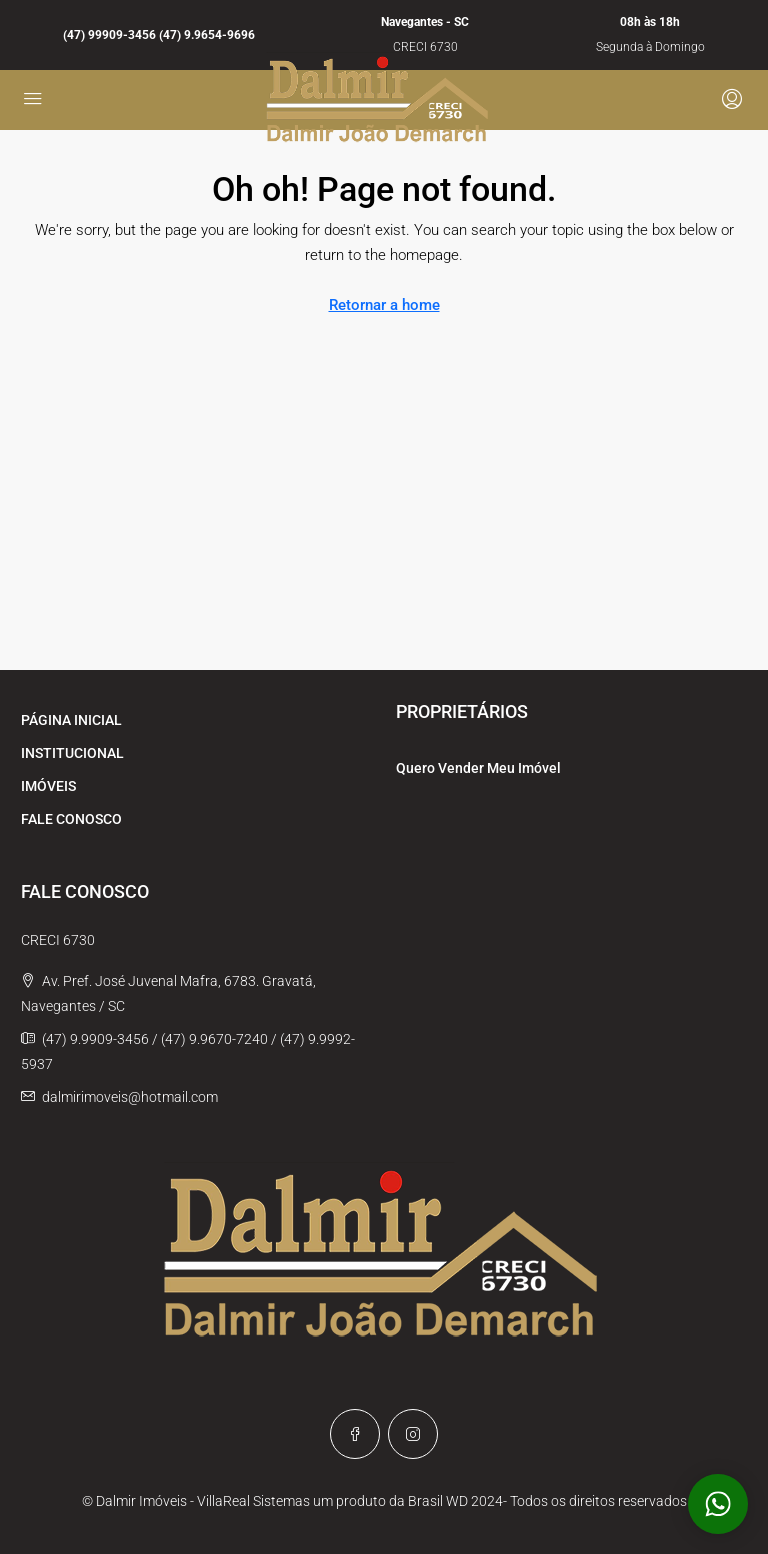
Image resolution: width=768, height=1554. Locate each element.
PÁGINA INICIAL (71, 720)
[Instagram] (413, 1434)
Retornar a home (384, 305)
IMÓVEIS (48, 786)
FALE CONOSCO (71, 819)
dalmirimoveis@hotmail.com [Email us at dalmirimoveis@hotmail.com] (130, 1097)
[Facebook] (355, 1434)
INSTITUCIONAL (72, 753)
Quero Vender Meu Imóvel (478, 768)
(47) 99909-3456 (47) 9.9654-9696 (159, 35)
